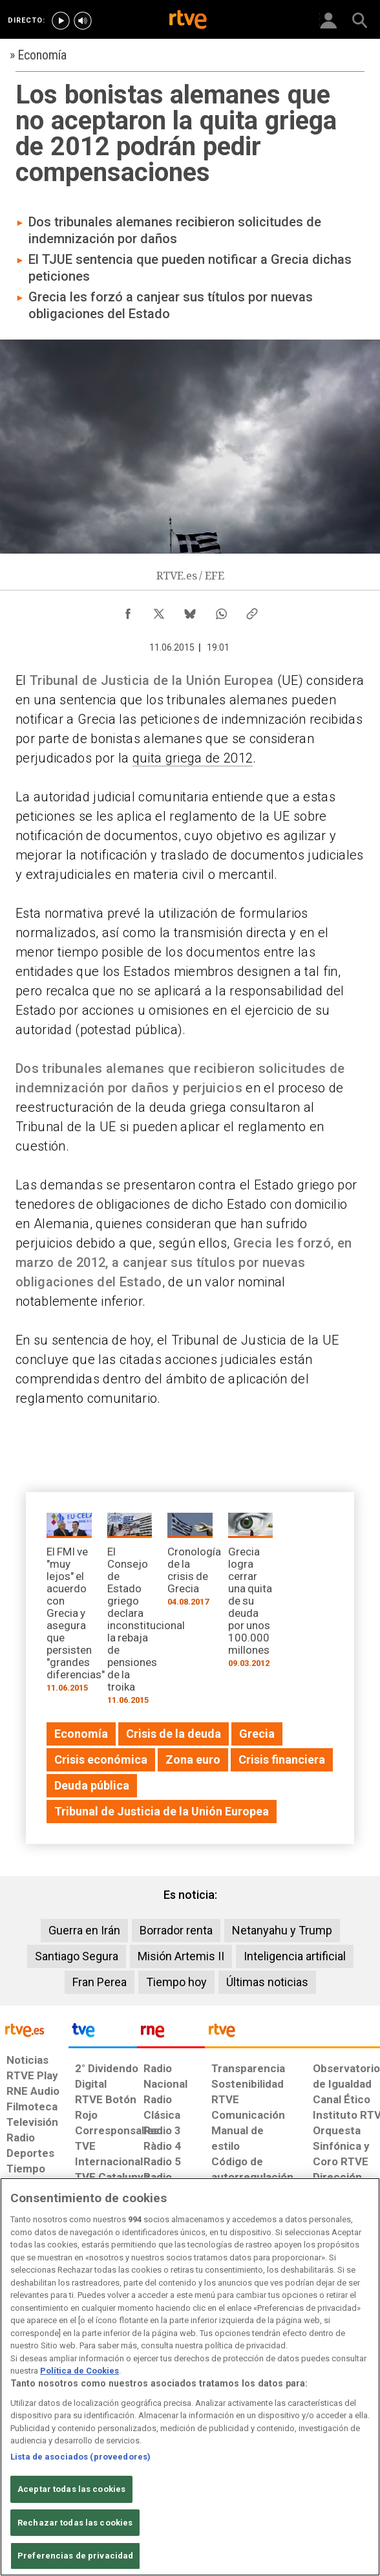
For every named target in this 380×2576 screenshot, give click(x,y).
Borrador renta (176, 1930)
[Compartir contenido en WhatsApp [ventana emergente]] (221, 610)
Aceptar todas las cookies (71, 2489)
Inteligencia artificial (295, 1956)
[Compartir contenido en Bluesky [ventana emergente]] (190, 610)
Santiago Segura (76, 1956)
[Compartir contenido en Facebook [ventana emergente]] (127, 610)
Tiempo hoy (176, 1982)
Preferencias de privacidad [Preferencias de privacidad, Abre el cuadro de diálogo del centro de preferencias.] (75, 2555)
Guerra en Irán (84, 1930)
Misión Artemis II (181, 1956)
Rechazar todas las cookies (74, 2522)
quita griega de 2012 (192, 758)
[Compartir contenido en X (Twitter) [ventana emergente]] (158, 610)
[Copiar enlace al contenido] (252, 610)
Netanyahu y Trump (282, 1930)
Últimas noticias (267, 1982)
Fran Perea (99, 1982)
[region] (190, 2377)
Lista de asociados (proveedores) (80, 2457)
